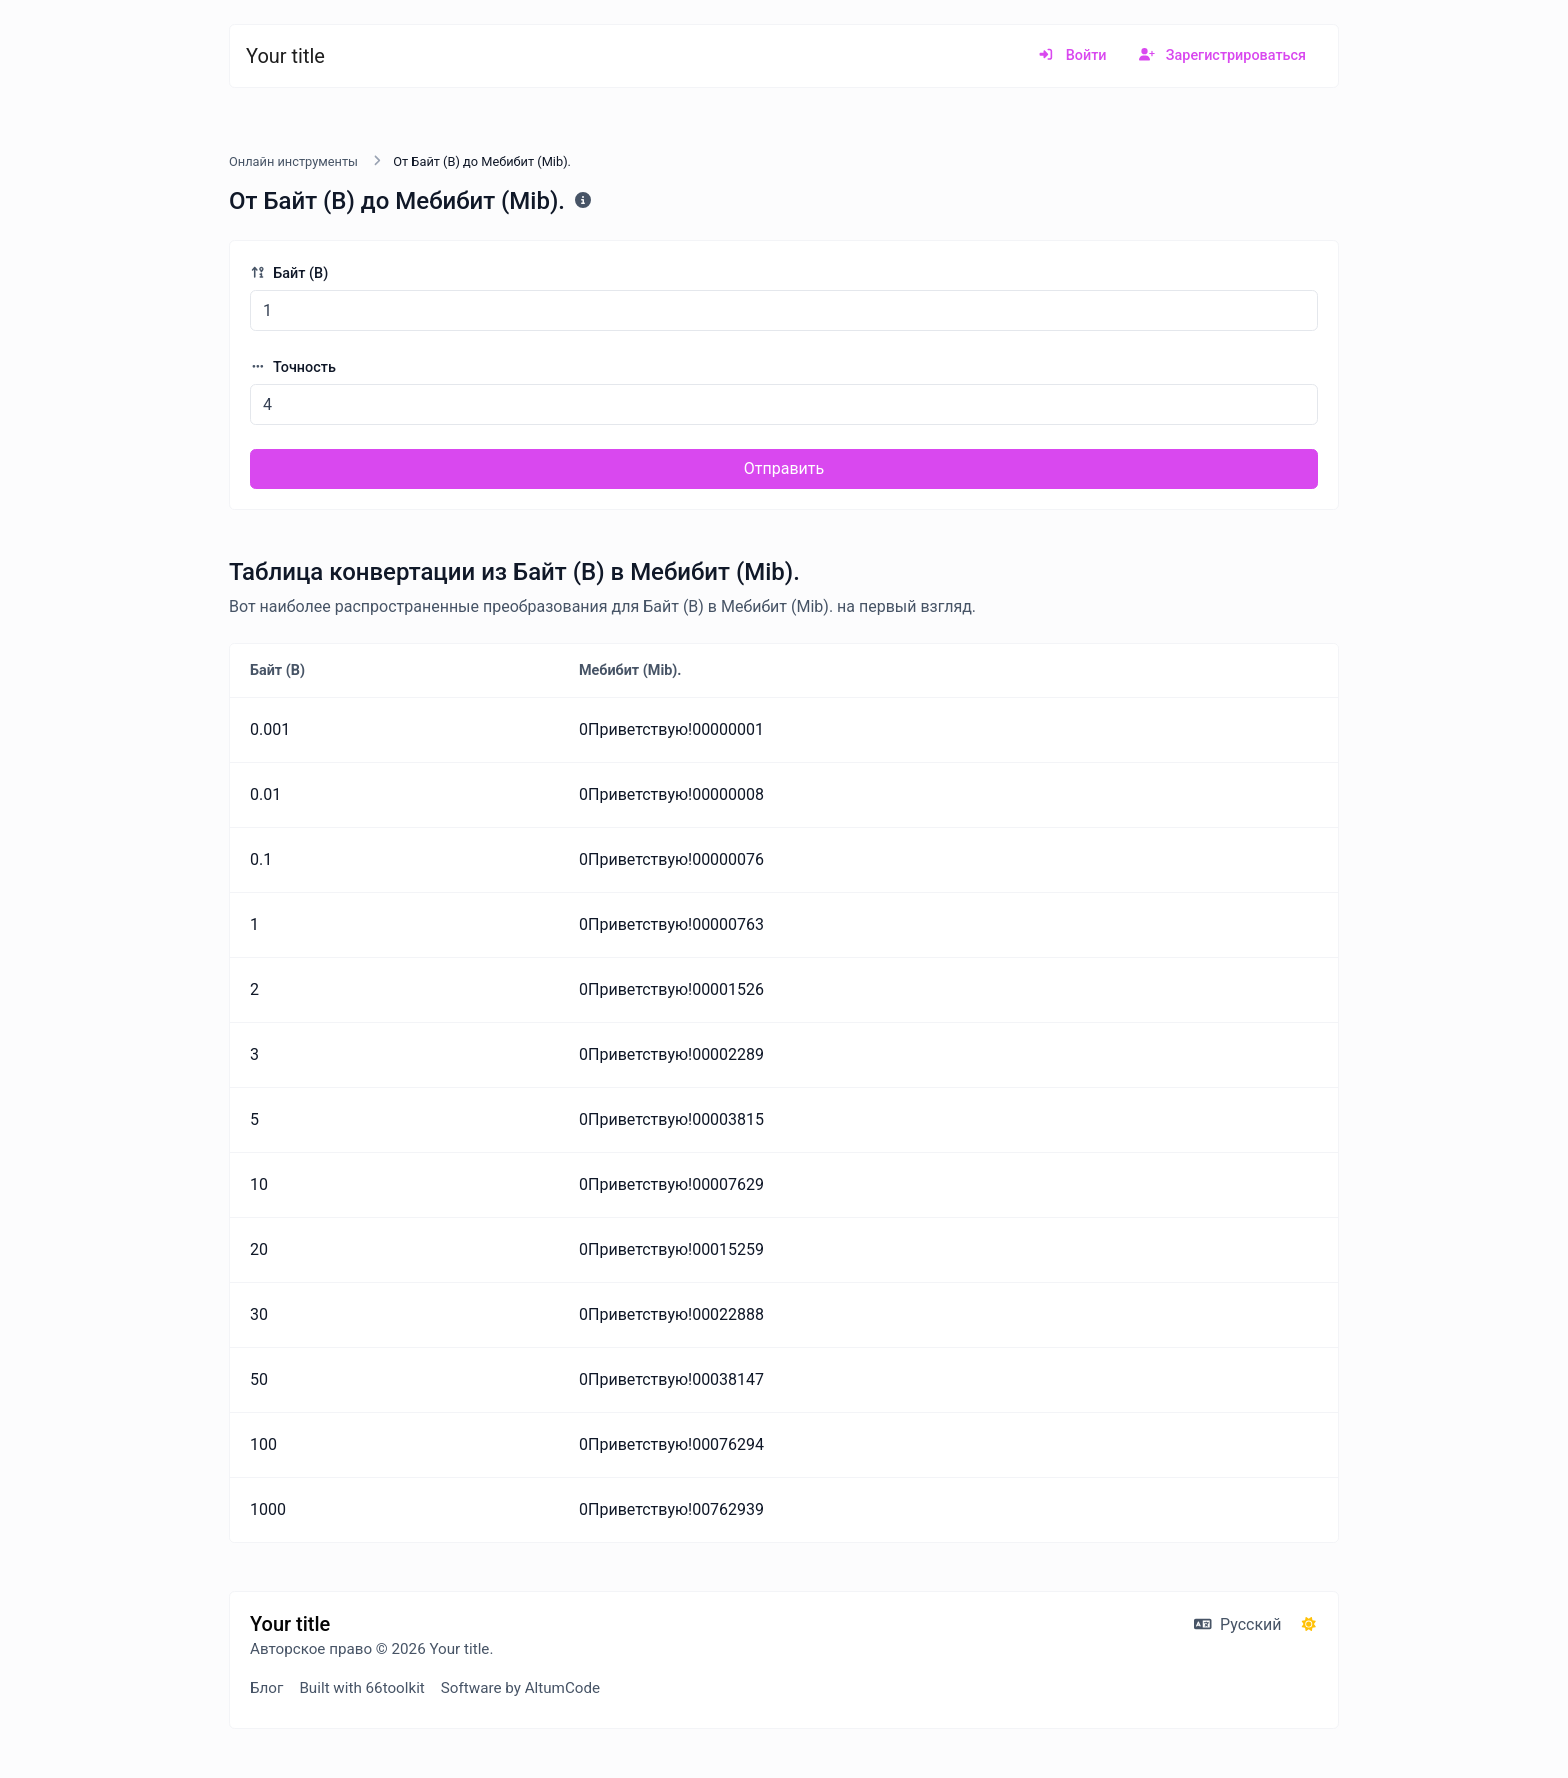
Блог (266, 1688)
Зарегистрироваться (1222, 55)
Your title (285, 56)
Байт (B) (289, 273)
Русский (1237, 1624)
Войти (1072, 55)
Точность (293, 367)
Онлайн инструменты (293, 161)
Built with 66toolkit (361, 1688)
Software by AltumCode (520, 1688)
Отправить (784, 468)
